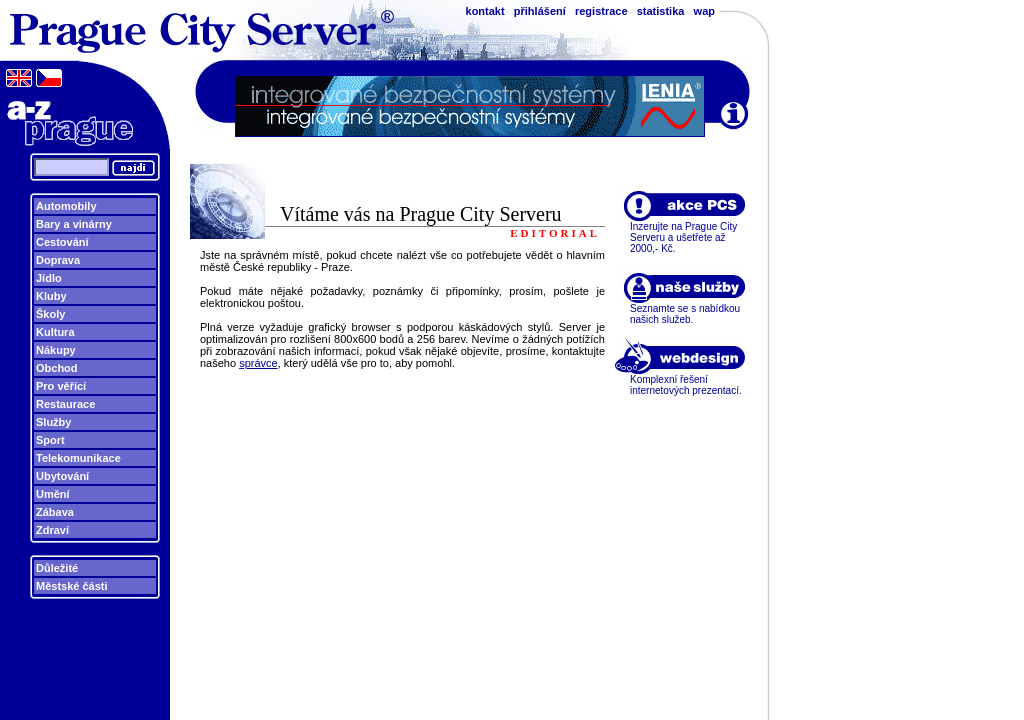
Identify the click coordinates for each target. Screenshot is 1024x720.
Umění (53, 494)
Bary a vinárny (74, 224)
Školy (50, 314)
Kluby (51, 296)
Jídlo (49, 278)
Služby (53, 422)
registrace (601, 11)
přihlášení (540, 11)
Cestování (62, 242)
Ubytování (62, 476)
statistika (661, 11)
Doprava (58, 260)
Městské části (72, 586)
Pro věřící (61, 386)
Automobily (66, 206)
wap (704, 11)
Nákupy (56, 350)
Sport (50, 440)
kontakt (485, 11)
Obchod (57, 368)
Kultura (55, 332)
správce (258, 363)
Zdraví (52, 530)
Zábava (55, 512)
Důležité (57, 568)
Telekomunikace (78, 458)
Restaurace (65, 404)
